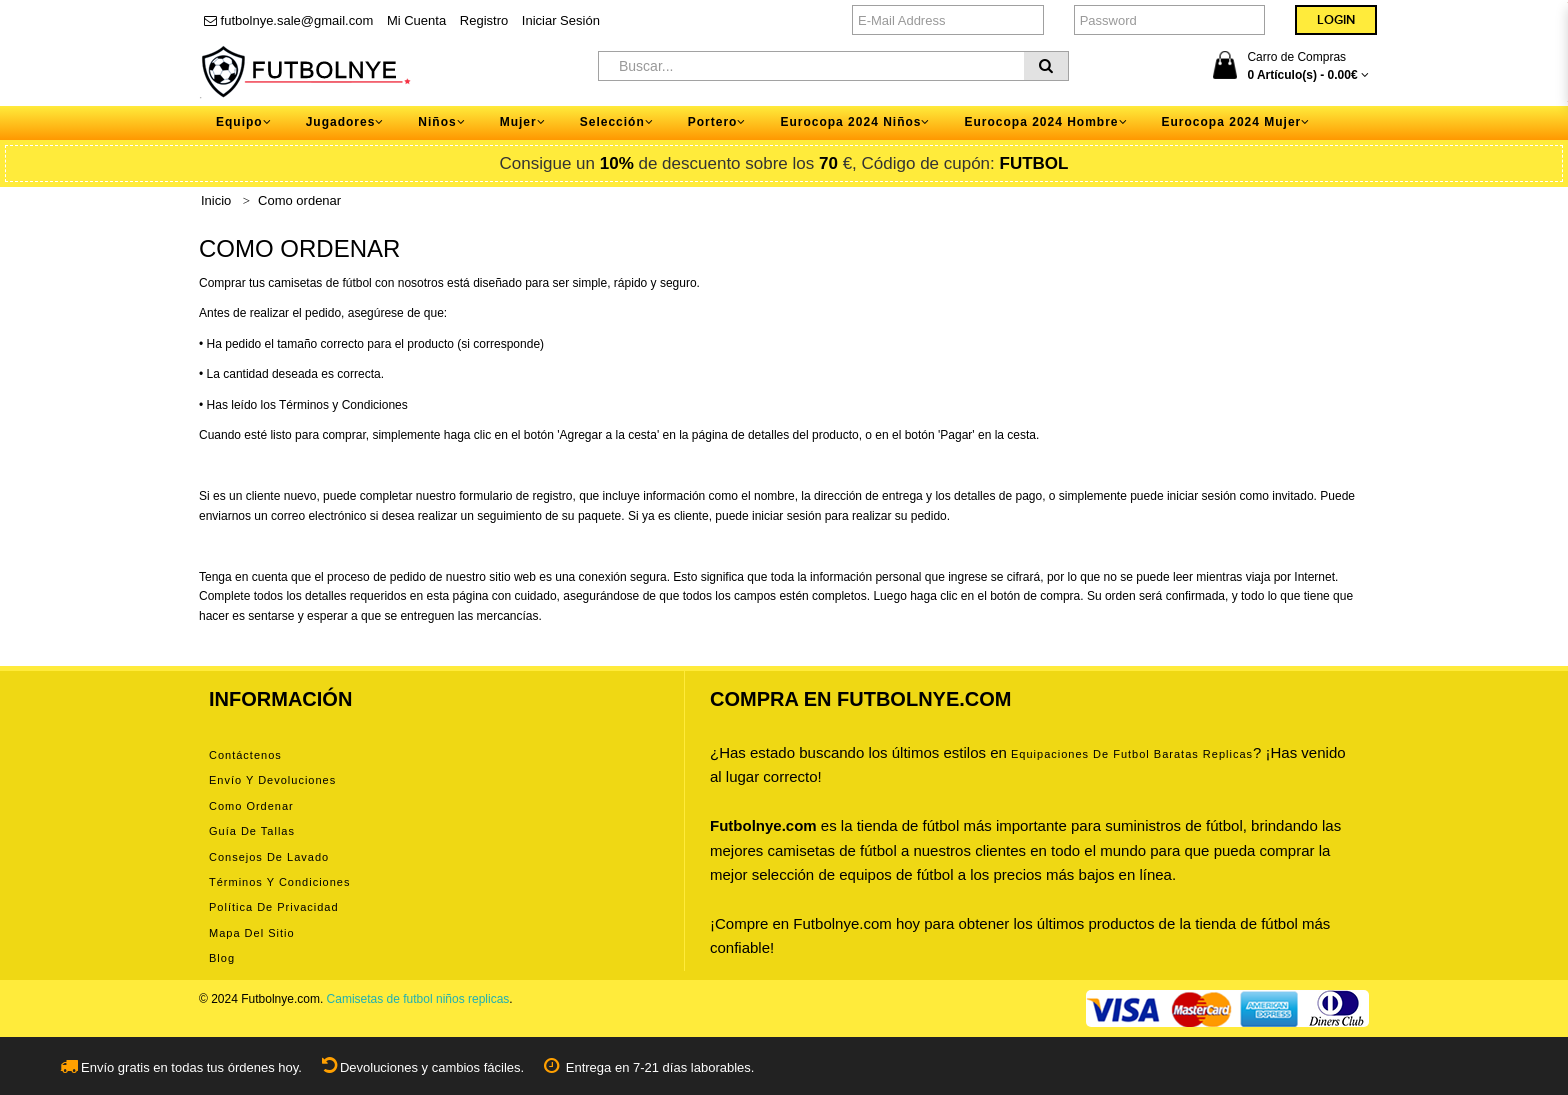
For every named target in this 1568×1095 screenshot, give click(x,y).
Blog (222, 958)
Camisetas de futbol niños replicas (418, 999)
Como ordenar (299, 200)
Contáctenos (245, 755)
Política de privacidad (274, 907)
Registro (484, 20)
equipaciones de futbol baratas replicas (1132, 754)
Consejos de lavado (269, 857)
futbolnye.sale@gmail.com (288, 20)
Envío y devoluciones (272, 780)
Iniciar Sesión (561, 20)
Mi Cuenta (416, 20)
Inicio (216, 200)
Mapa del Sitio (252, 933)
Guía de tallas (252, 831)
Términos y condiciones (279, 882)
